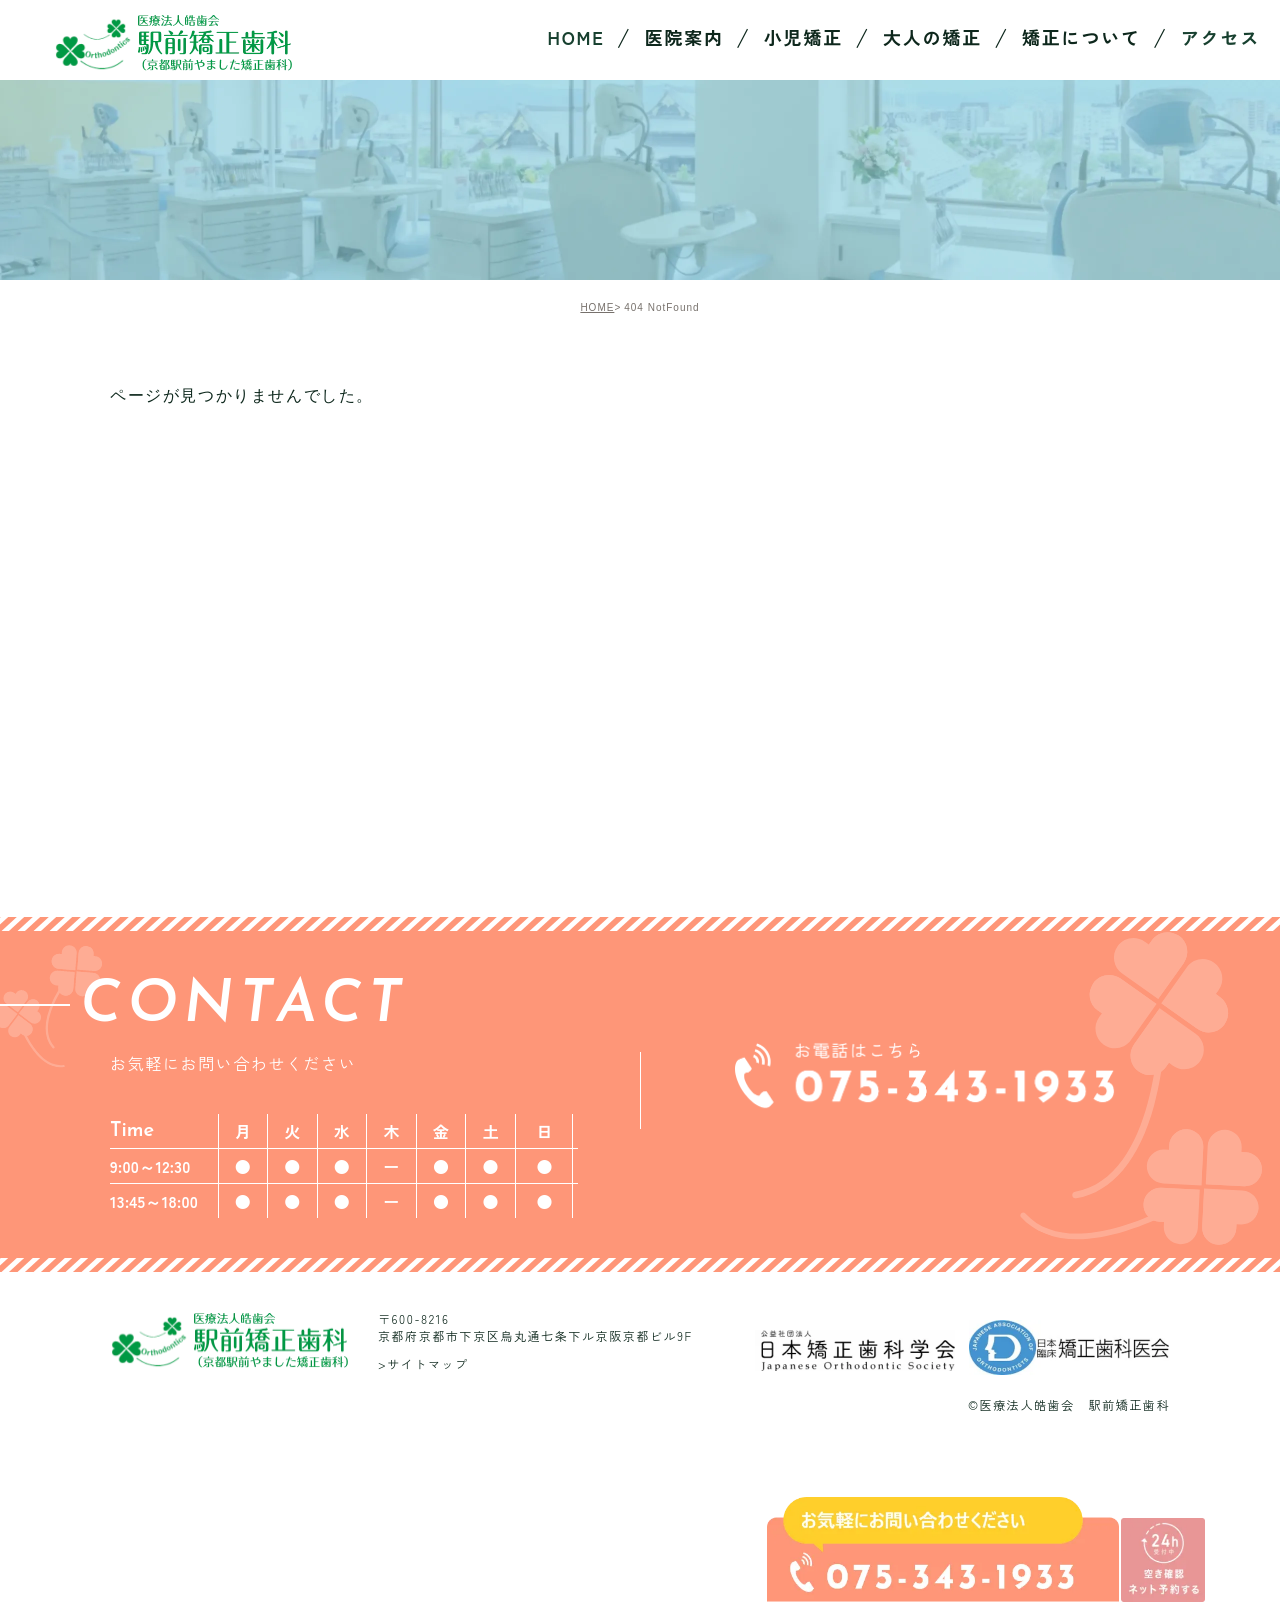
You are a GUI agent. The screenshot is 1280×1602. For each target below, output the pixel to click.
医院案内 (684, 37)
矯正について (1081, 37)
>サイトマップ (423, 1362)
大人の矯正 (932, 37)
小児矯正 (803, 37)
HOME (597, 307)
